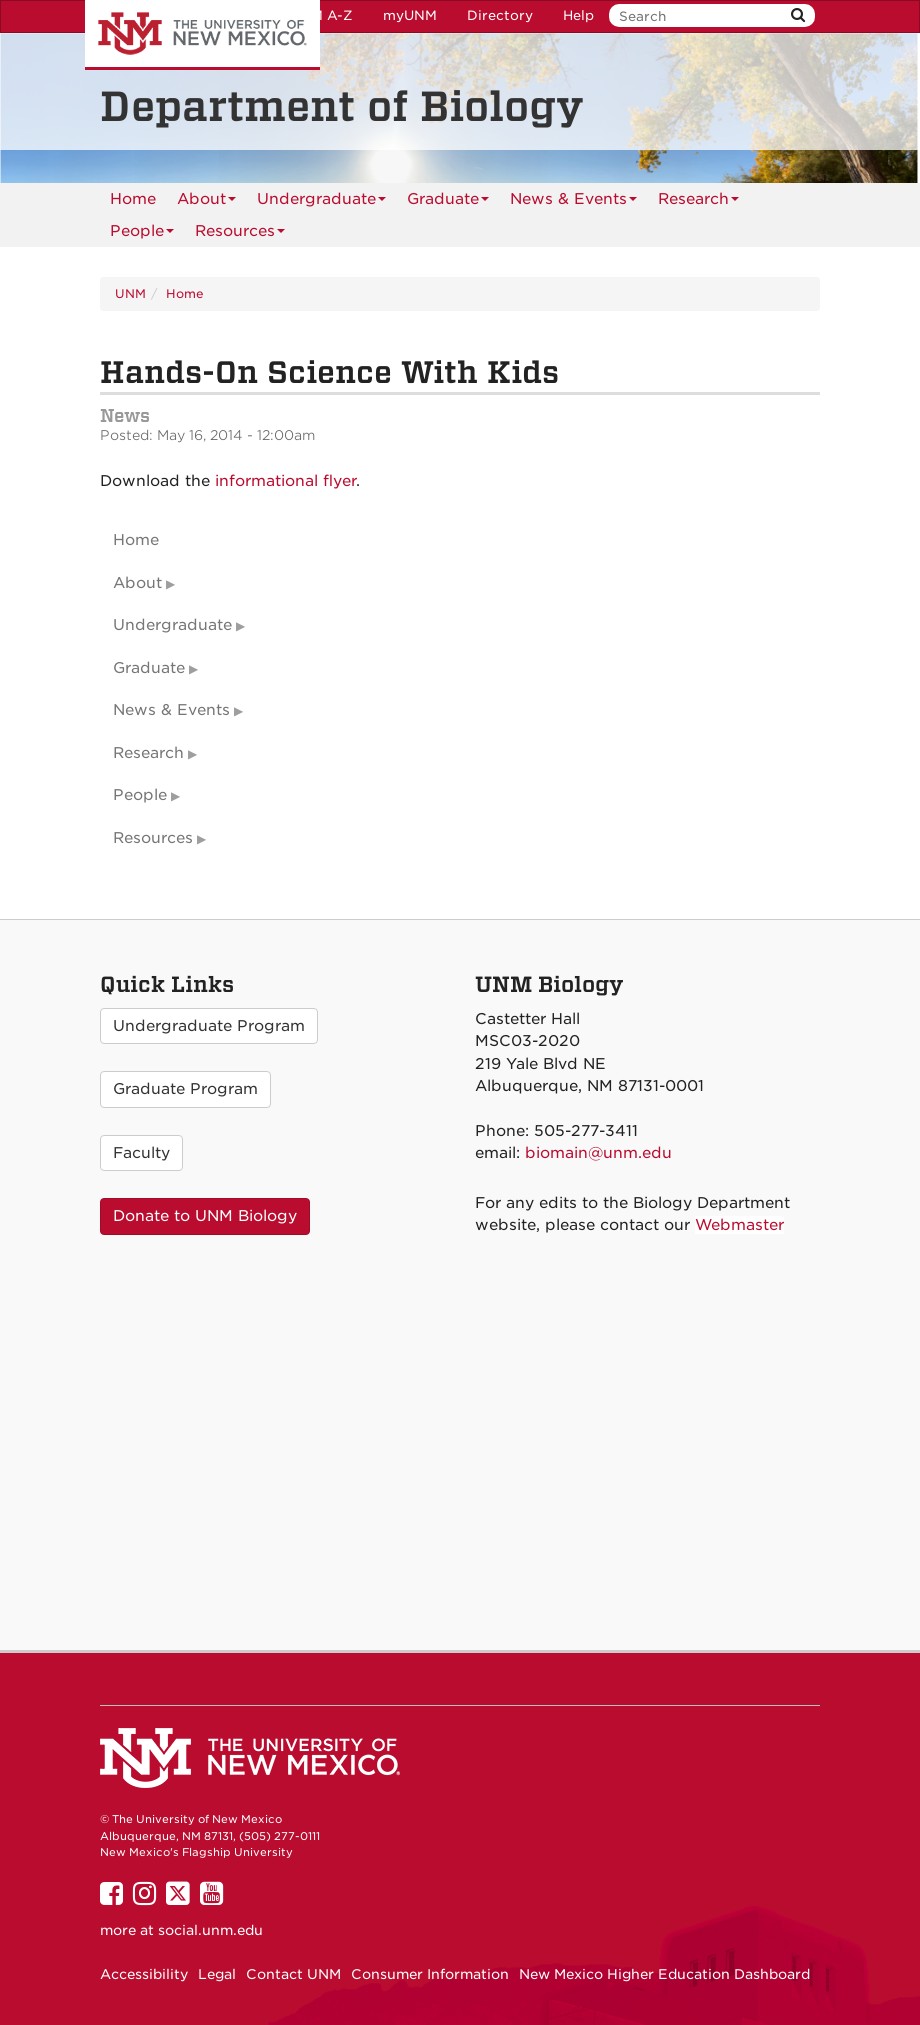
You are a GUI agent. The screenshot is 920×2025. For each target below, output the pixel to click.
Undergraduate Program (209, 1026)
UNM (130, 293)
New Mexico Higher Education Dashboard (664, 1974)
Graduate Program (185, 1089)
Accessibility (144, 1974)
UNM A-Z (321, 15)
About (206, 202)
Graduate (448, 202)
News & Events (573, 202)
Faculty (141, 1153)
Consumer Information (430, 1974)
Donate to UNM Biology (205, 1216)
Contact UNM (293, 1974)
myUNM (410, 15)
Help (578, 15)
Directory (500, 15)
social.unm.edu (210, 1930)
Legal (217, 1974)
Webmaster (739, 1225)
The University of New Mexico (202, 35)
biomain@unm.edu (598, 1153)
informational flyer (285, 481)
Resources (240, 234)
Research (698, 202)
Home (133, 199)
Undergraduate (321, 202)
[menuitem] (133, 199)
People (142, 234)
